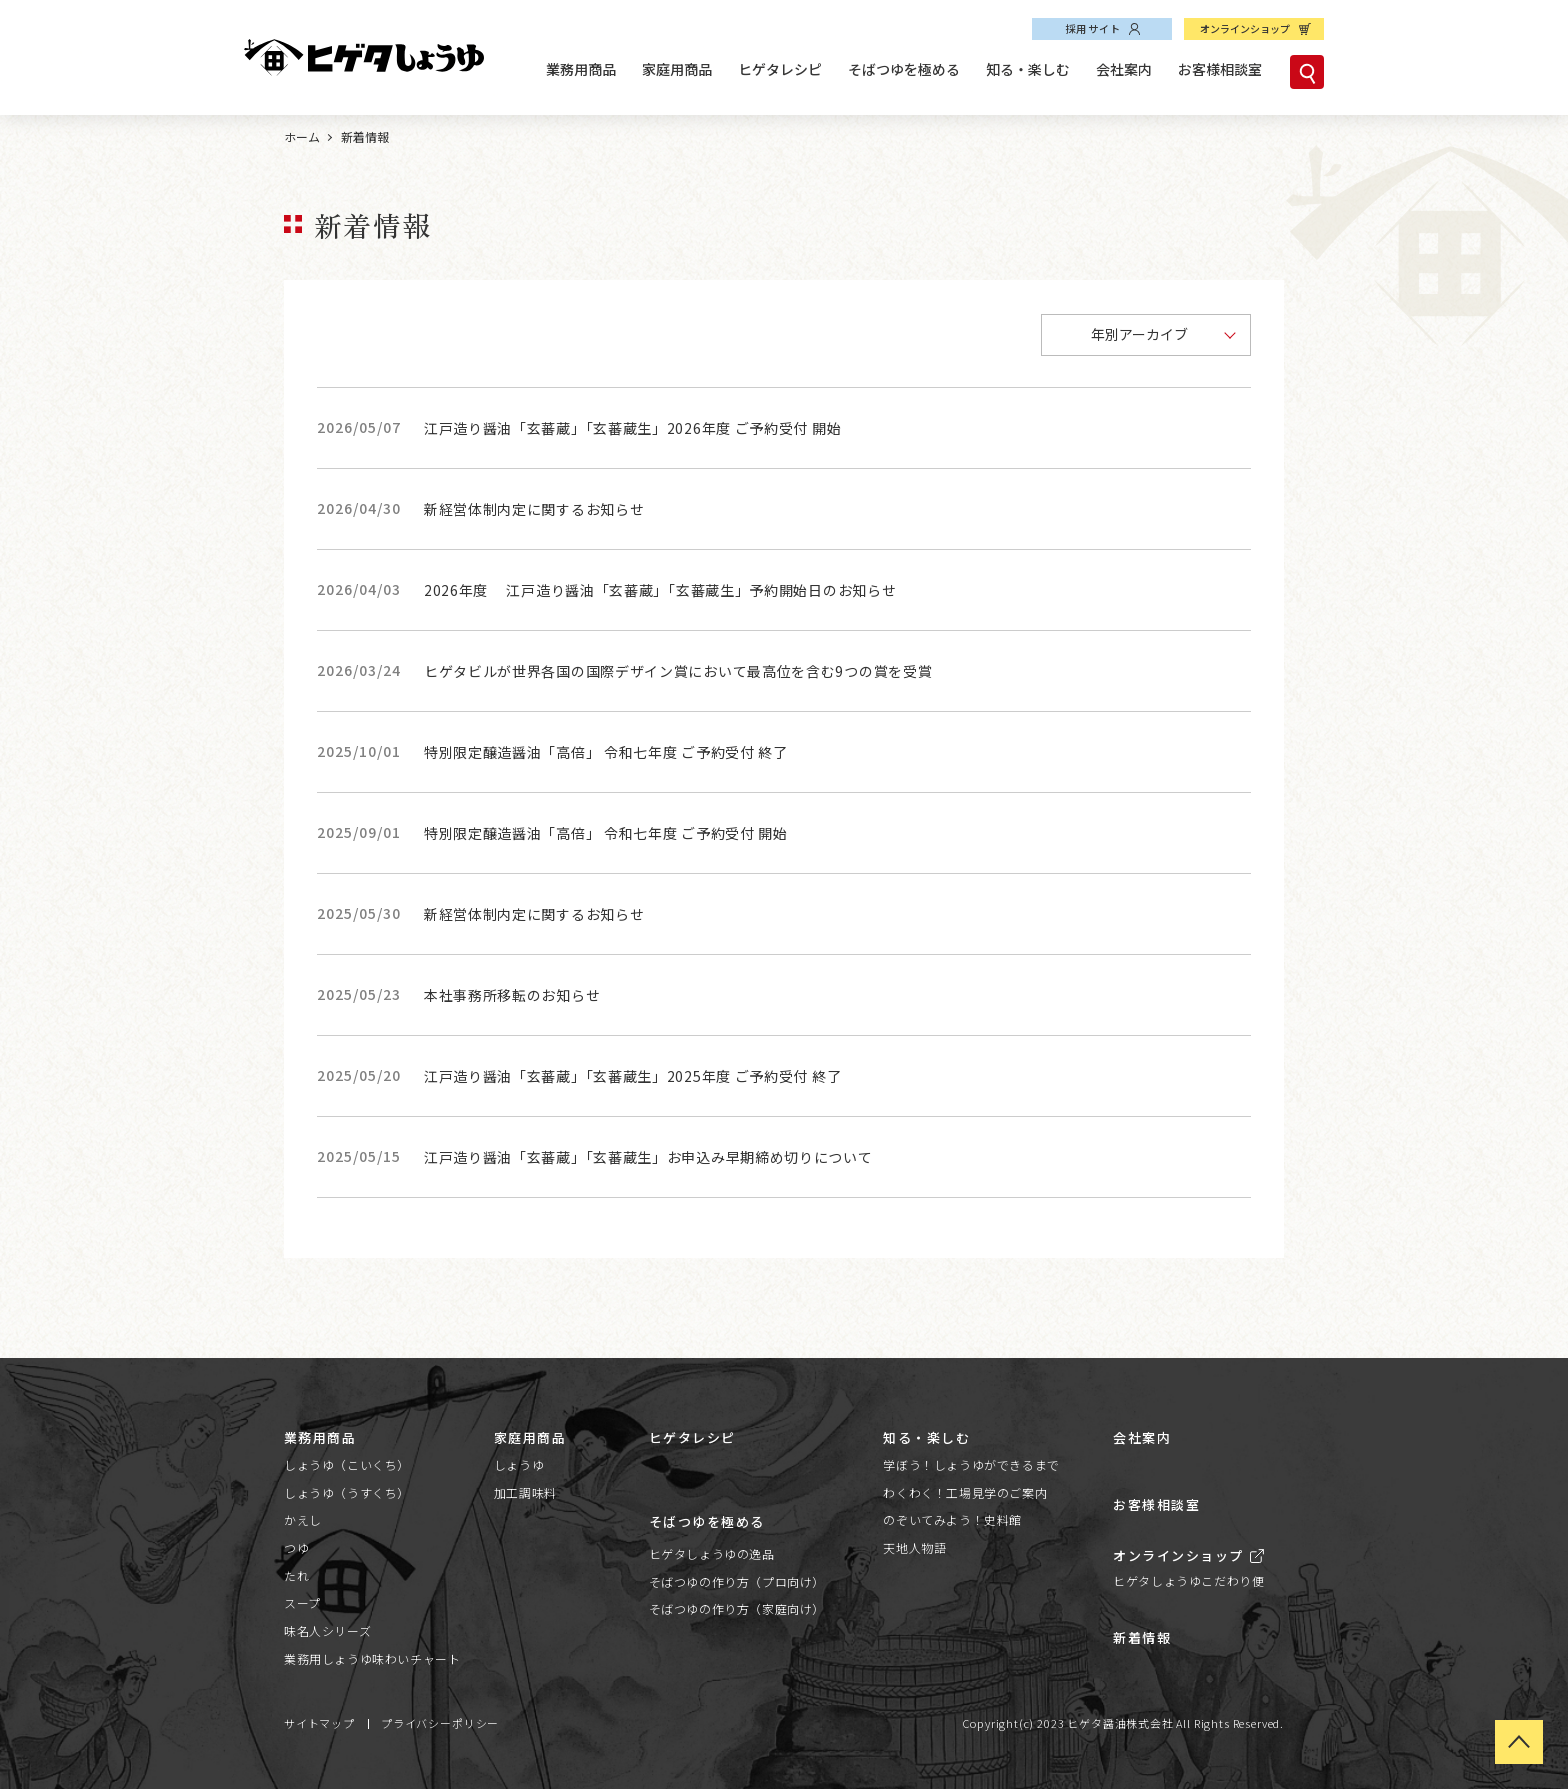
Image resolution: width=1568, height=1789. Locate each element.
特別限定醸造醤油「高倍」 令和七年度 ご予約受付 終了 (606, 752)
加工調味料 (525, 1492)
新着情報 (1142, 1637)
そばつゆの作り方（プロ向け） (737, 1581)
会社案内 (1124, 69)
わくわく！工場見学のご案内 (965, 1492)
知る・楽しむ (1028, 69)
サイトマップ (319, 1723)
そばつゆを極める (904, 69)
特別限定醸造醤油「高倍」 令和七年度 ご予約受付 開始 (606, 833)
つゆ (296, 1547)
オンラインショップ (1245, 28)
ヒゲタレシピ (780, 69)
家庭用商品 (677, 69)
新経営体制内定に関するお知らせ (534, 509)
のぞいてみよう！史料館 (952, 1519)
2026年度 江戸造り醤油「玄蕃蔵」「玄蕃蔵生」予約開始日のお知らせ (660, 590)
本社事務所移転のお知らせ (512, 995)
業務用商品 (581, 69)
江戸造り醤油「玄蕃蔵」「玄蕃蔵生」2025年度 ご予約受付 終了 (632, 1076)
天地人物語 (914, 1547)
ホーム (302, 136)
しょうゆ (519, 1464)
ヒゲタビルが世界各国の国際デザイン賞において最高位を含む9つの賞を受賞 (678, 671)
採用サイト (1093, 28)
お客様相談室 (1220, 69)
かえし (303, 1519)
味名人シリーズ (327, 1630)
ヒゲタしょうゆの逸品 (712, 1553)
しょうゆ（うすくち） (347, 1492)
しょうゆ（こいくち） (347, 1464)
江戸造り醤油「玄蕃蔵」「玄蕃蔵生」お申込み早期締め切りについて (648, 1157)
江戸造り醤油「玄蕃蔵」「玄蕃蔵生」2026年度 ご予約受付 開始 (632, 428)
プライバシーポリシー (440, 1723)
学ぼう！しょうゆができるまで (971, 1464)
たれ (296, 1575)
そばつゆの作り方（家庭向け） (737, 1608)
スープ (302, 1602)
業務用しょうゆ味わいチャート (372, 1658)
